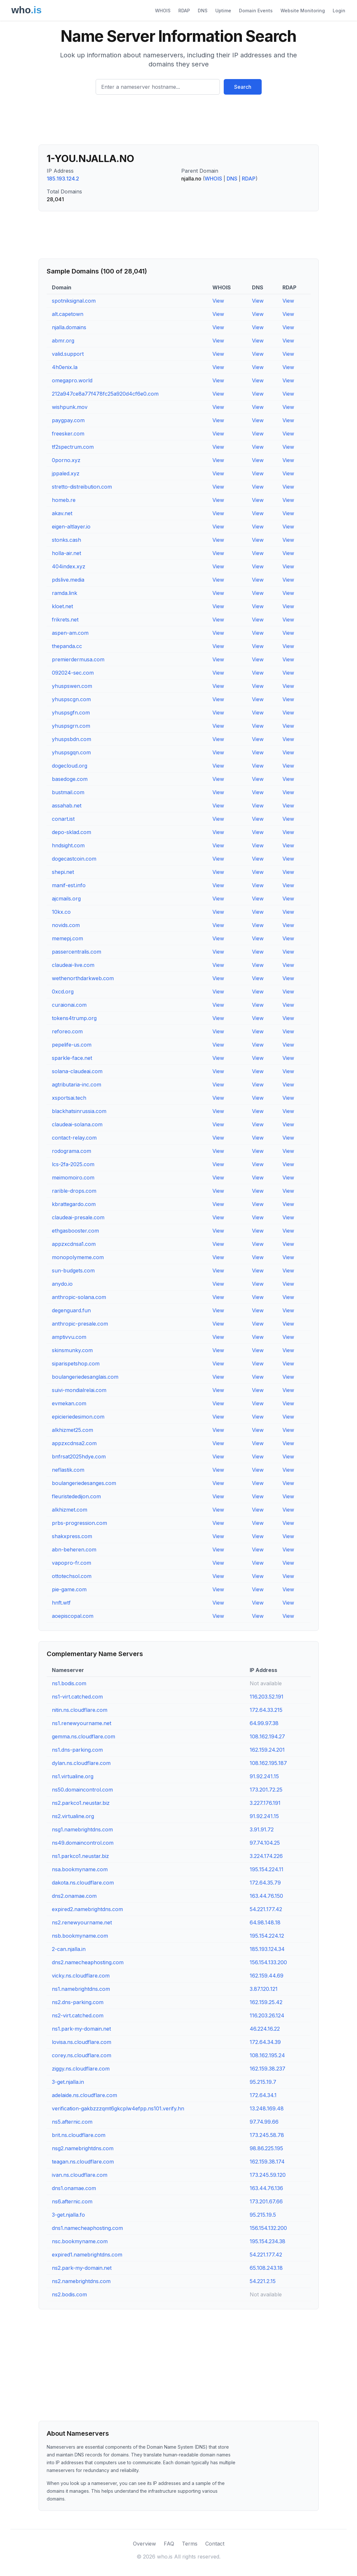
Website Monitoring (302, 10)
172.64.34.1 (263, 2095)
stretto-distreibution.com (82, 486)
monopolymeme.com (78, 1257)
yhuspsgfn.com (71, 712)
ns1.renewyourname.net (81, 1723)
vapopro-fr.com (71, 1563)
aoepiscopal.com (72, 1616)
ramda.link (64, 593)
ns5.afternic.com (72, 2121)
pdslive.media (68, 579)
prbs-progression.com (79, 1523)
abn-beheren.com (74, 1549)
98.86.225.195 (266, 2148)
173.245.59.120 (268, 2175)
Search (242, 87)
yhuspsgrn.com (71, 726)
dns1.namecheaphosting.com (87, 2228)
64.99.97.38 (264, 1723)
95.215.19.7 (263, 2082)
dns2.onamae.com (74, 1896)
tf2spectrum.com (73, 447)
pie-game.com (69, 1589)
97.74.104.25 (265, 1842)
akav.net (62, 513)
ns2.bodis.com (69, 2294)
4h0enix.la (64, 367)
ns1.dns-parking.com (77, 1749)
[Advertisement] (179, 122)
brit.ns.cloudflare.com (78, 2135)
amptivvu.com (69, 1337)
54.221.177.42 (266, 1909)
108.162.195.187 (268, 1763)
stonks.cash (66, 540)
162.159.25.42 (266, 2002)
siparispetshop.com (76, 1363)
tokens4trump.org (74, 1018)
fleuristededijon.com (76, 1496)
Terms (189, 2543)
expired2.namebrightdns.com (87, 1909)
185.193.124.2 (63, 178)
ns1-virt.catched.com (77, 1696)
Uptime (223, 10)
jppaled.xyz (65, 473)
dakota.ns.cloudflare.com (83, 1882)
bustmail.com (68, 792)
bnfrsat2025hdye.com (79, 1456)
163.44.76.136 (266, 2188)
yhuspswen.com (72, 686)
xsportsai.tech (69, 1098)
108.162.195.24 (267, 2055)
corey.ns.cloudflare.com (81, 2055)
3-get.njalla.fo (68, 2214)
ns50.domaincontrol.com (82, 1789)
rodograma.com (71, 1151)
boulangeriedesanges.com (84, 1483)
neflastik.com (68, 1470)
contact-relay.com (74, 1137)
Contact (214, 2543)
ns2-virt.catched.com (77, 2015)
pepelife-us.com (71, 1044)
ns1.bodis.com (69, 1683)
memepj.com (67, 938)
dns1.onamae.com (74, 2188)
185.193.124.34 (267, 1949)
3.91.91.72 (262, 1829)
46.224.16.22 (265, 2028)
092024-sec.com (73, 672)
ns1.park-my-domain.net (81, 2028)
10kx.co (61, 912)
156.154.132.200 (268, 2228)
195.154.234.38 (267, 2241)
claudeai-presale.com (78, 1217)
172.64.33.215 (266, 1710)
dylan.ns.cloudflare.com (81, 1763)
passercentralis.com (76, 951)
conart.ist (63, 819)
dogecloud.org (69, 765)
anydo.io (62, 1284)
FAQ (169, 2543)
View (218, 300)
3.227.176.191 (265, 1803)
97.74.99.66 (264, 2121)
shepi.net (63, 872)
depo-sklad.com (71, 832)
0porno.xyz (66, 460)
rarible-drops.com (74, 1191)
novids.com (66, 925)
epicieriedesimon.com (78, 1416)
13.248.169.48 (267, 2108)
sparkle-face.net (72, 1058)
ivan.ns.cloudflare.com (79, 2175)
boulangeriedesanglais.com (85, 1377)
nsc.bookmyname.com (80, 2241)
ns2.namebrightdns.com (81, 2281)
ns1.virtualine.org (72, 1776)
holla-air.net (66, 553)
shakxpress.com (72, 1536)
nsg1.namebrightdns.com (82, 1829)
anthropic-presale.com (80, 1323)
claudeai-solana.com (77, 1124)
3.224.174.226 (266, 1856)
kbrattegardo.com (74, 1204)
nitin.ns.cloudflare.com (79, 1710)
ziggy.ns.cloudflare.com (81, 2068)
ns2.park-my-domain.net (82, 2268)
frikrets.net (65, 619)
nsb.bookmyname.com (80, 1935)
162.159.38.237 (267, 2068)
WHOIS (163, 10)
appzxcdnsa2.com (74, 1443)
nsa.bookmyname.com (80, 1869)
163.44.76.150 (266, 1896)
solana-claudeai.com (77, 1071)
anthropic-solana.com (79, 1297)
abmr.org (63, 340)
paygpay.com (68, 420)
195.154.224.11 (266, 1869)
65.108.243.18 (266, 2268)
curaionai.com (69, 1005)
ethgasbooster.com (75, 1230)
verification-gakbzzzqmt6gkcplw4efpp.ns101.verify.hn (118, 2108)
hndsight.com (68, 845)
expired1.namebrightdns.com (87, 2254)
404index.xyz (68, 566)
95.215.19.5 (263, 2214)
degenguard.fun (71, 1310)
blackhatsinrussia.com (79, 1111)
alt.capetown (67, 314)
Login (339, 10)
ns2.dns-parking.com (77, 2002)
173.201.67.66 (266, 2201)
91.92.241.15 (264, 1776)
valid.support (68, 354)
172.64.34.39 (265, 2042)
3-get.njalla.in (68, 2082)
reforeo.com (67, 1031)
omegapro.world (72, 380)
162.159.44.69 (266, 1975)
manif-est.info (69, 885)
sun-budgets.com (73, 1270)
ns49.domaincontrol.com (82, 1842)
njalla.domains (69, 327)
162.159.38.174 (267, 2161)
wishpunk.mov (70, 407)
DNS (203, 10)
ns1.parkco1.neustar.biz (80, 1856)
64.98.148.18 (265, 1922)
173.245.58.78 (267, 2135)
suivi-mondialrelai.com (79, 1390)
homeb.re (64, 500)
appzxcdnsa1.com (74, 1244)
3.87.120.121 (264, 1989)
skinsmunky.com (72, 1350)
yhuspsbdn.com (71, 739)
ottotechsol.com (71, 1576)
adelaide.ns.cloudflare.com (84, 2095)
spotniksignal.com (74, 300)
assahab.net (66, 805)
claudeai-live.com (73, 965)
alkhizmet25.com (72, 1430)
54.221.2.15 (263, 2281)
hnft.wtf (61, 1602)
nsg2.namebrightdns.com (82, 2148)
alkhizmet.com (69, 1509)
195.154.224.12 (267, 1935)
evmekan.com (69, 1403)
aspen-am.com (70, 633)
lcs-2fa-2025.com (73, 1164)
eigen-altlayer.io (71, 526)
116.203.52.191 (266, 1696)
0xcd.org (63, 991)
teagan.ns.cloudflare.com (83, 2161)
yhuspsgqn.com (71, 752)
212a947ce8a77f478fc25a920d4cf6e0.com (105, 393)
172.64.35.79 (265, 1882)
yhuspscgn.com (71, 699)
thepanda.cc (67, 646)
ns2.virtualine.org (73, 1816)
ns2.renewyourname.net (82, 1922)
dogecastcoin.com (74, 858)
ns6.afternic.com (72, 2201)
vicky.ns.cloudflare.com (81, 1975)
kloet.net (62, 606)
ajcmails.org (66, 898)
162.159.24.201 (267, 1749)
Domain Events (256, 10)
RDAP (184, 10)
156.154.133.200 (268, 1962)
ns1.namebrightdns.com (81, 1989)
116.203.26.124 (267, 2015)
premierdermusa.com (78, 659)
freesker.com (68, 433)
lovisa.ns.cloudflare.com (81, 2042)
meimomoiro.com (73, 1177)
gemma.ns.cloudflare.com (83, 1736)
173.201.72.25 (266, 1789)
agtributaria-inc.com (76, 1084)
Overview (144, 2543)
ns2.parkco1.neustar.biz (81, 1803)
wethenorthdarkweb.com (83, 978)
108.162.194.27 (267, 1736)
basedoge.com (70, 779)
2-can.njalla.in (69, 1949)
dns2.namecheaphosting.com (88, 1962)
